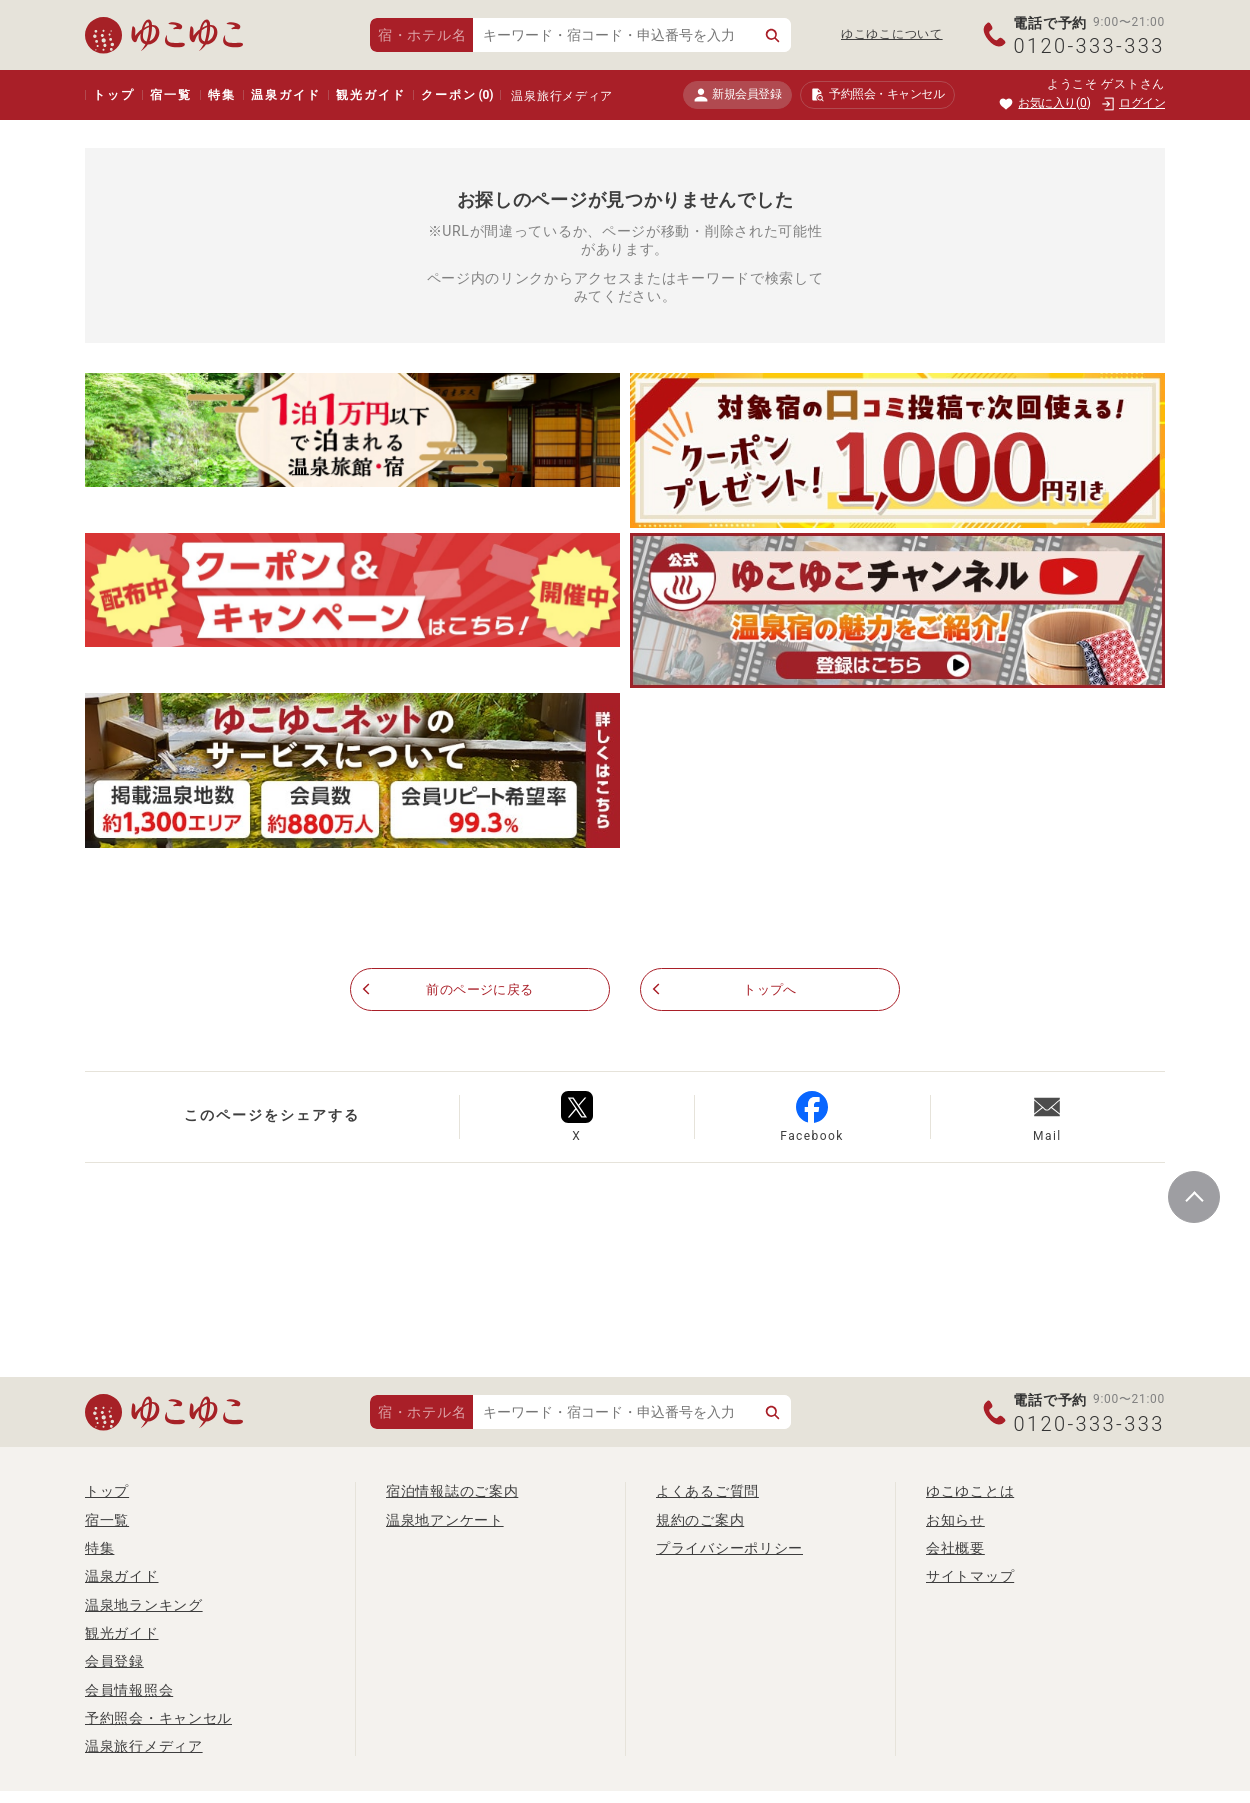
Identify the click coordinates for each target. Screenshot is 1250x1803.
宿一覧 (170, 95)
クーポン (457, 95)
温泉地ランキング (144, 1605)
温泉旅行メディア (562, 96)
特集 (222, 95)
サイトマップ (970, 1577)
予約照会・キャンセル (158, 1718)
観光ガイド (370, 95)
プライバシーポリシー (729, 1548)
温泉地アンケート (445, 1520)
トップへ (770, 990)
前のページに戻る (480, 990)
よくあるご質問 (707, 1492)
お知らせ (955, 1520)
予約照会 (877, 95)
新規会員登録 (737, 94)
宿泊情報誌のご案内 (452, 1492)
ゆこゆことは (970, 1492)
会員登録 (114, 1662)
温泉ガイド (285, 95)
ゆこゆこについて (892, 34)
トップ (113, 95)
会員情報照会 (129, 1690)
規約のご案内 (700, 1520)
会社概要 (955, 1548)
